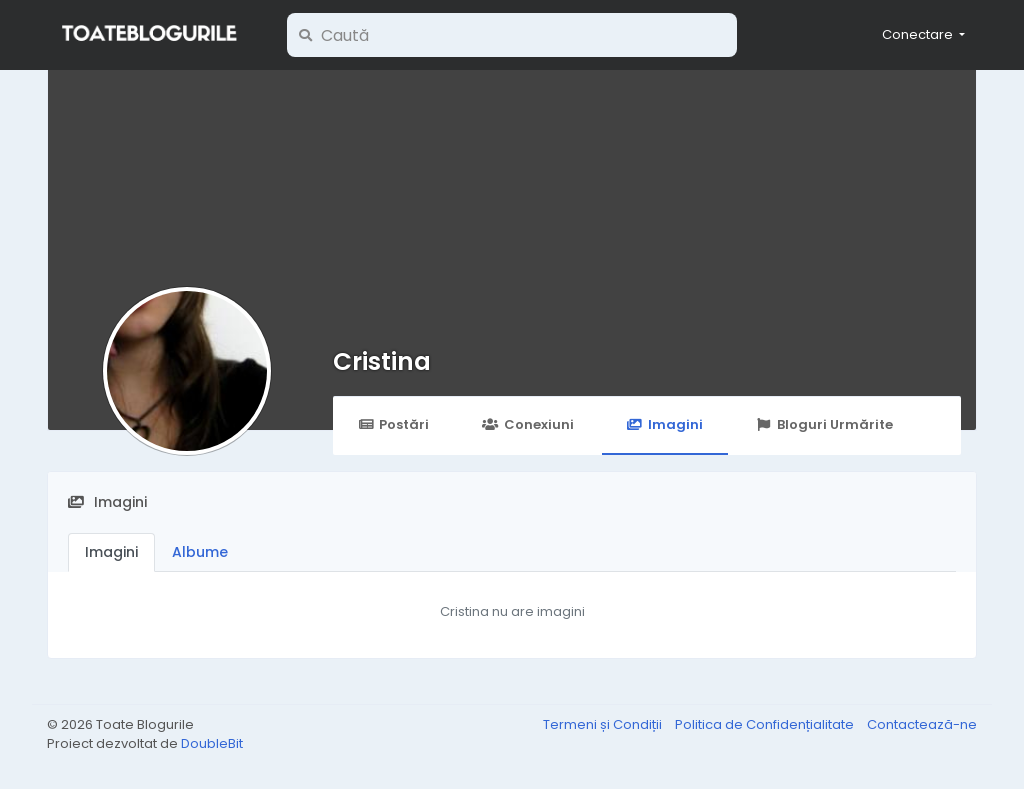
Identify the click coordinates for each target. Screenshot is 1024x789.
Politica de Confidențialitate (766, 724)
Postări (393, 424)
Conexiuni (527, 424)
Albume (200, 552)
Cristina (382, 361)
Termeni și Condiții (604, 724)
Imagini (665, 424)
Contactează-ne (922, 724)
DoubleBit (212, 743)
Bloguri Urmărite (824, 424)
